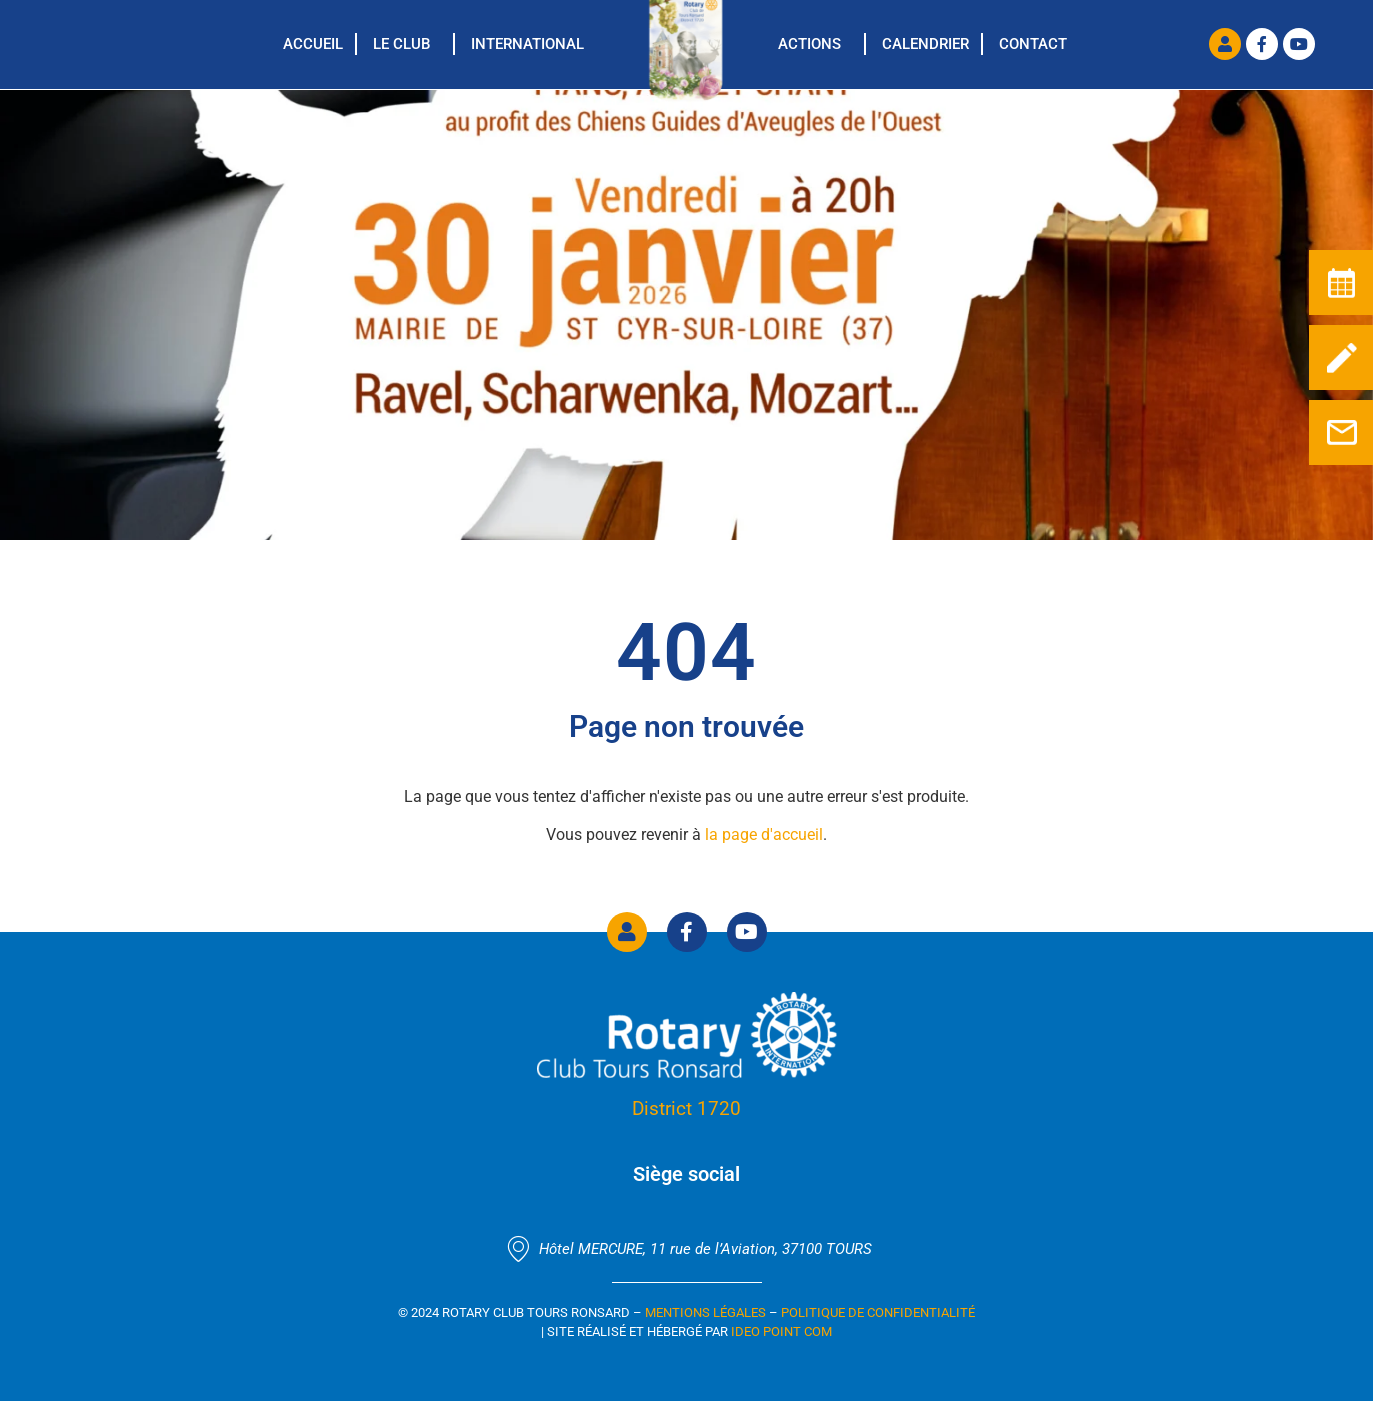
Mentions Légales (705, 1312)
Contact (1033, 44)
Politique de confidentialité (878, 1312)
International (527, 44)
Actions (809, 44)
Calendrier (925, 44)
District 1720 (686, 1108)
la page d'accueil (764, 834)
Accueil (313, 44)
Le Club (401, 44)
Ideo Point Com (781, 1331)
